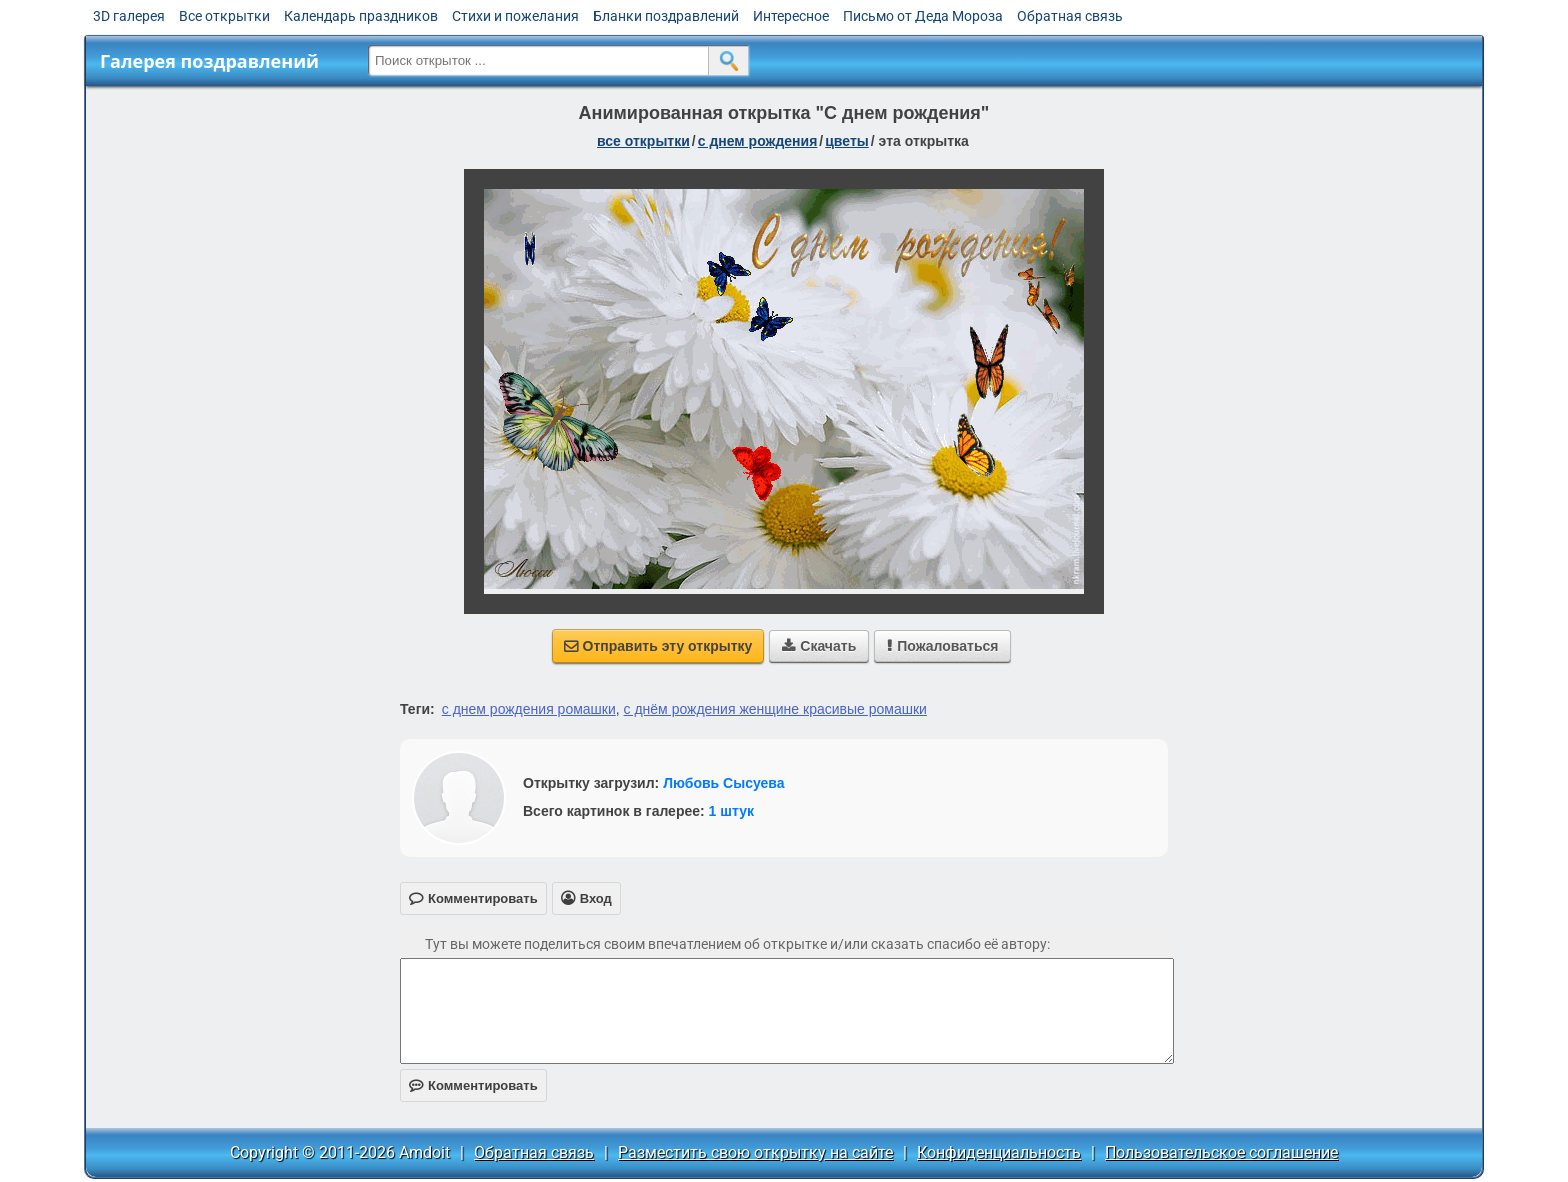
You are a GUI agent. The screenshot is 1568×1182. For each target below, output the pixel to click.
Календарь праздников (361, 16)
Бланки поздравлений (666, 16)
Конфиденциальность (999, 1152)
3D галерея (129, 16)
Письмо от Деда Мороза (923, 16)
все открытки (643, 141)
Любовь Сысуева (723, 783)
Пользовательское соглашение (1221, 1152)
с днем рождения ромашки (529, 709)
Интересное (791, 16)
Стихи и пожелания (515, 16)
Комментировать (473, 1085)
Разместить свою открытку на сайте (755, 1152)
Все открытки (224, 16)
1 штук (731, 811)
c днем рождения (758, 141)
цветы (846, 141)
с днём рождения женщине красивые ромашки (775, 709)
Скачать (819, 646)
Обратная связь (1070, 16)
